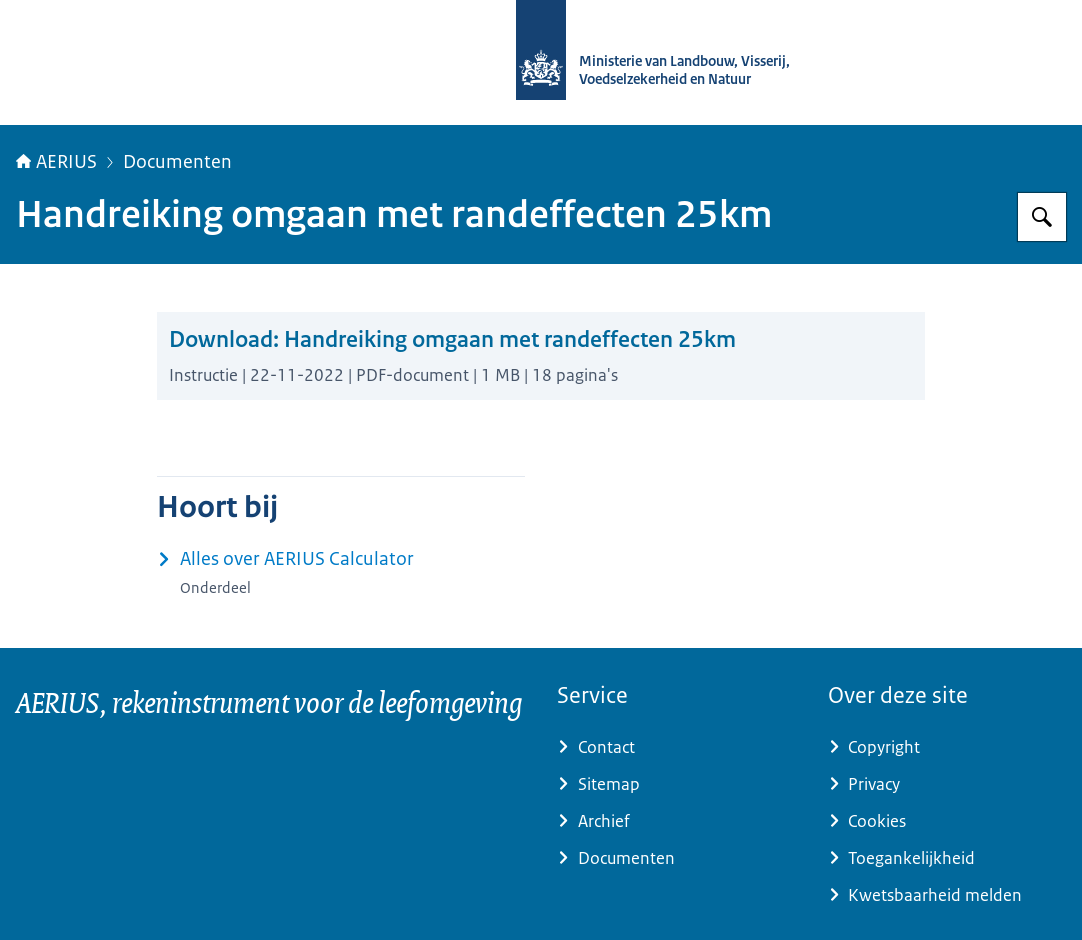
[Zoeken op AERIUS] (1042, 217)
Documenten (177, 162)
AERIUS (56, 162)
